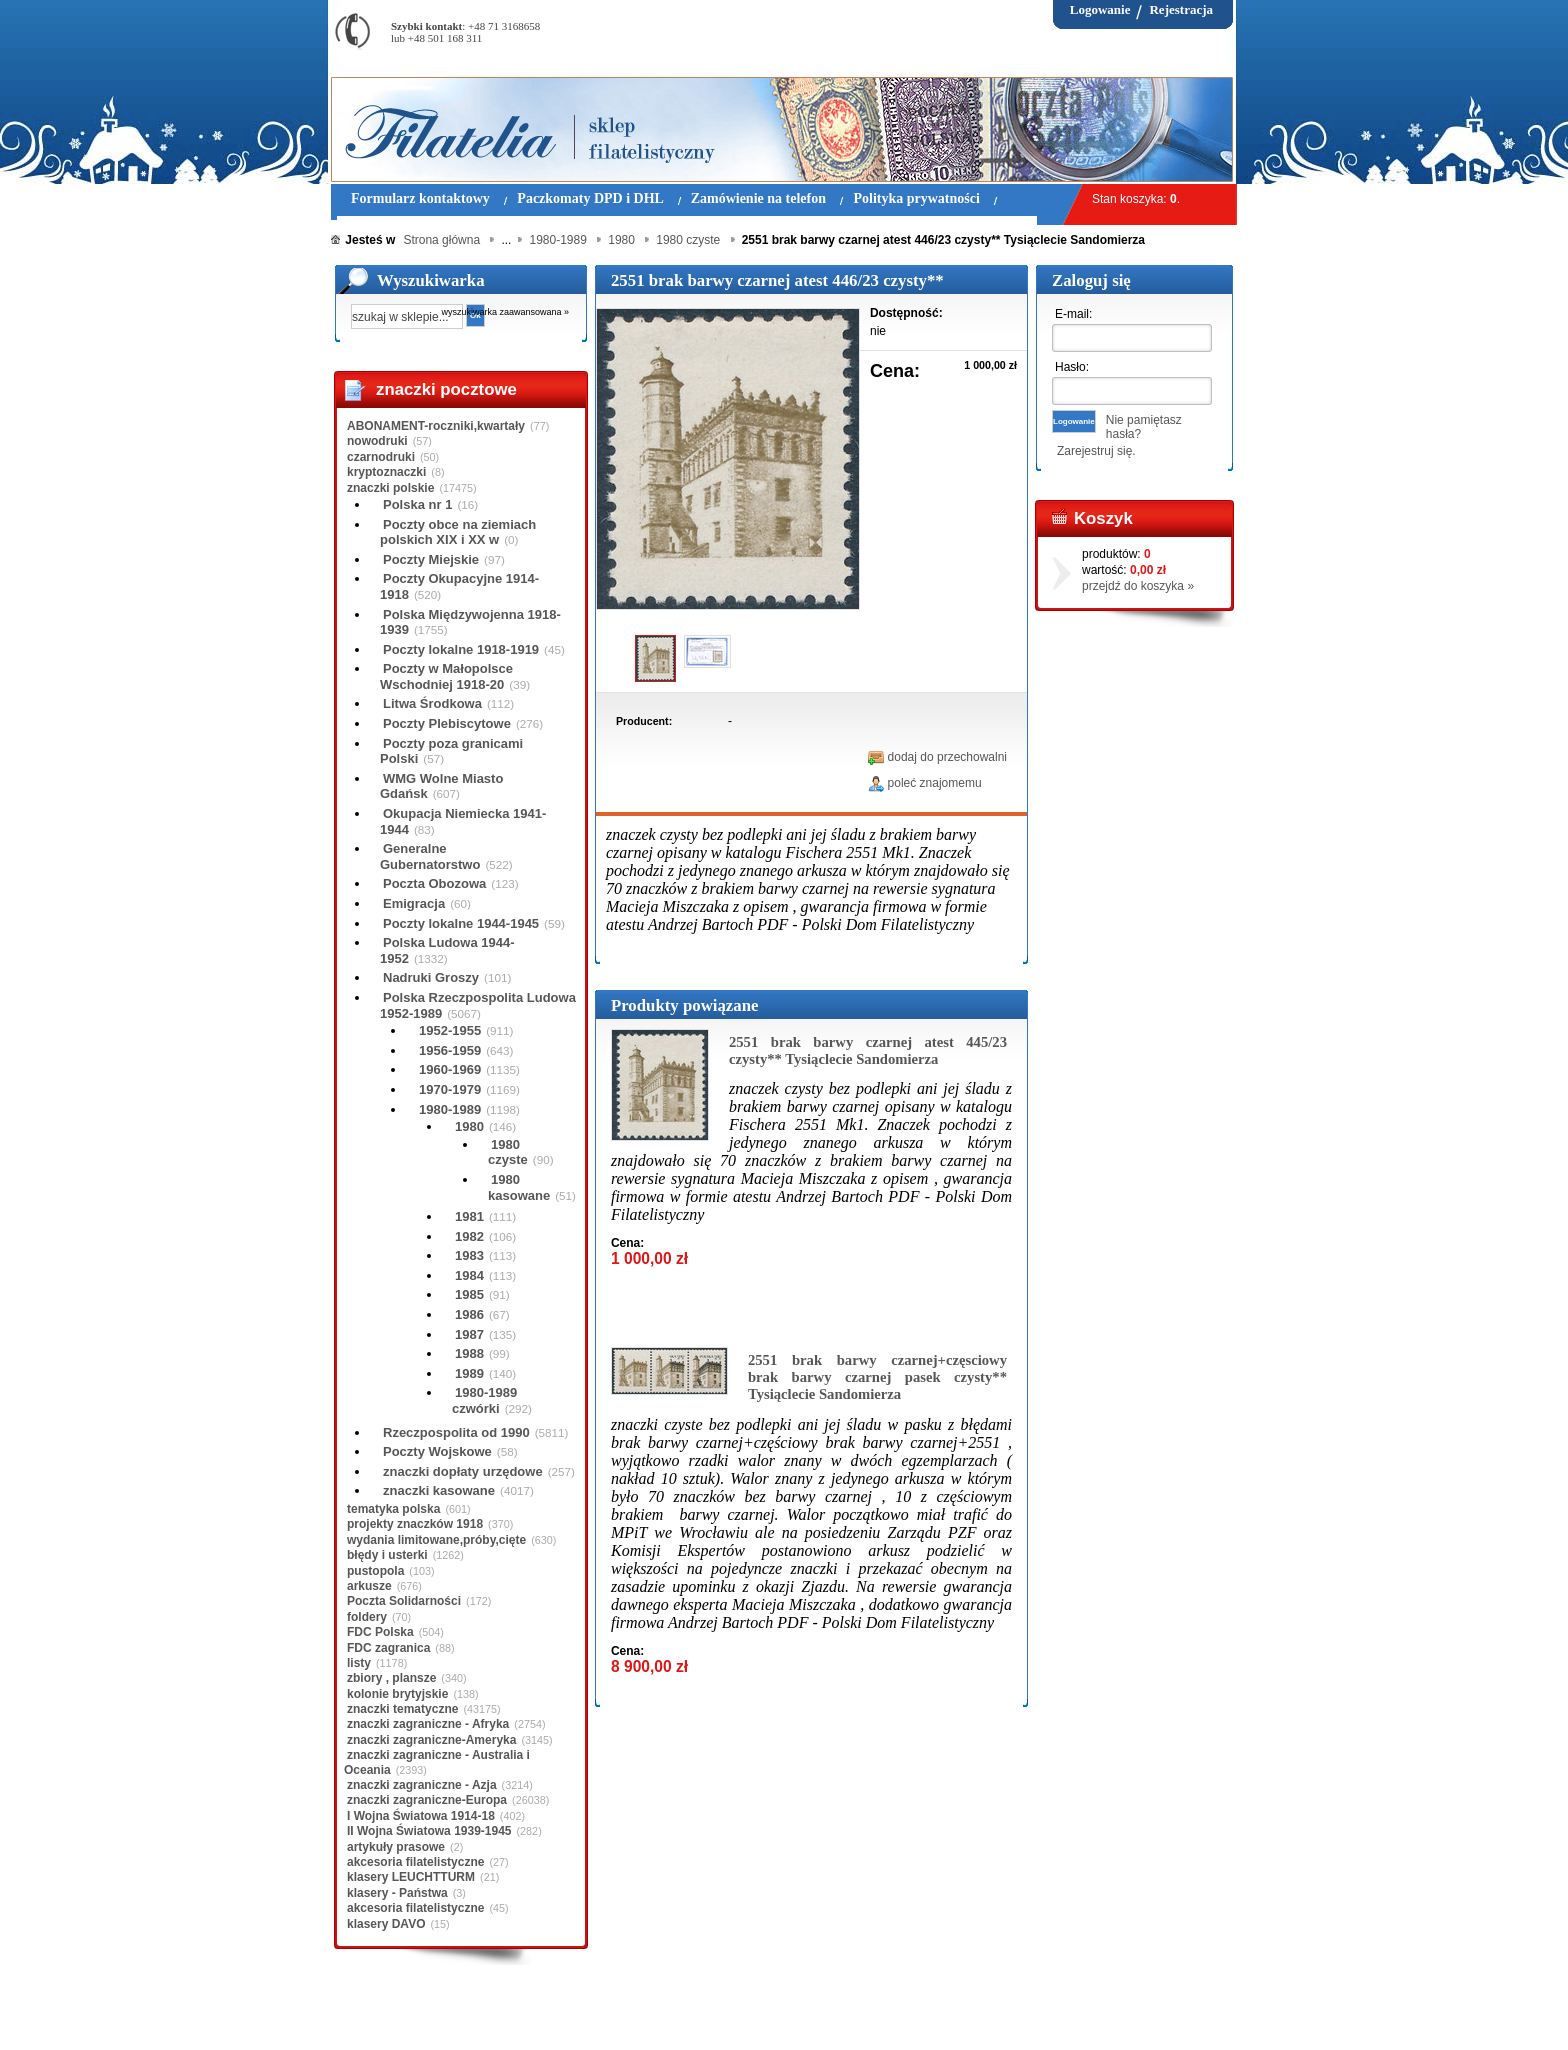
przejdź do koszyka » (1138, 586)
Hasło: (1072, 367)
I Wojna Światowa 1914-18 (421, 1816)
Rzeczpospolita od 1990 (456, 1432)
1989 (469, 1373)
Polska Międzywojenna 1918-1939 (470, 622)
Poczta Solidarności (404, 1601)
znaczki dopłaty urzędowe (463, 1471)
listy (359, 1663)
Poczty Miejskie (431, 559)
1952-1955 (450, 1030)
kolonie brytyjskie (397, 1694)
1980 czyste (508, 1152)
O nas (454, 2019)
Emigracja (414, 903)
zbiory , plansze (391, 1678)
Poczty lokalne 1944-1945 (461, 923)
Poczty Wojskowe (437, 1451)
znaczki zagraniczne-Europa (427, 1800)
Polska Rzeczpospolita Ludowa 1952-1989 (478, 1005)
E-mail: (1073, 314)
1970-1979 (450, 1089)
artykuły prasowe (396, 1847)
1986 (469, 1314)
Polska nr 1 (417, 504)
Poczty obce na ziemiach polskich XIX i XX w (458, 532)
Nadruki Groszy (431, 977)
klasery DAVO (386, 1924)
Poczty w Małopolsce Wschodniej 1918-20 (446, 676)
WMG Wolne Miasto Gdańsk (441, 786)
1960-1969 (450, 1069)
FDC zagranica (388, 1648)
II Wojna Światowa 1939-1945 (429, 1831)
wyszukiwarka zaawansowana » (506, 312)
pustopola (375, 1571)
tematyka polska (393, 1509)
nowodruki (377, 441)
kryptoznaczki (386, 472)
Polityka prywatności (715, 2019)
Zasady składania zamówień (565, 2019)
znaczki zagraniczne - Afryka (428, 1724)
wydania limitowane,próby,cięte (436, 1540)
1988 (469, 1353)
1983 (469, 1255)
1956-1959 (450, 1050)
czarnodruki (381, 457)
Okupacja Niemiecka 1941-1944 (463, 821)
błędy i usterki (387, 1555)
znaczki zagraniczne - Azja (422, 1785)
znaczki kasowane (439, 1490)
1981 (469, 1216)
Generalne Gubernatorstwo (430, 856)
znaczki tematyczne (402, 1709)
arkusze (369, 1586)
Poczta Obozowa (434, 883)
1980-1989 (450, 1109)
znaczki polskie (390, 488)
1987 (469, 1334)
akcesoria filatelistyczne (415, 1862)
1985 (469, 1294)
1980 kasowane (519, 1187)
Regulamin (389, 2019)
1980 (469, 1126)
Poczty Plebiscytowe (447, 723)
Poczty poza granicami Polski (451, 751)
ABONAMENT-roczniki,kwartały (436, 426)
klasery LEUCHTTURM (411, 1877)
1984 (469, 1275)
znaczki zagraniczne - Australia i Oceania (437, 1762)
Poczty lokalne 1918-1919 (461, 649)
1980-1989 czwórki (484, 1400)
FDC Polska (380, 1632)
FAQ (909, 2019)
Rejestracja (1181, 9)
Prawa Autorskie (833, 2019)
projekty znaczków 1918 (415, 1524)
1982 (469, 1236)
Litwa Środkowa (432, 703)
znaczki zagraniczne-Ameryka (431, 1740)
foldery (367, 1617)
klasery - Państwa (397, 1893)
